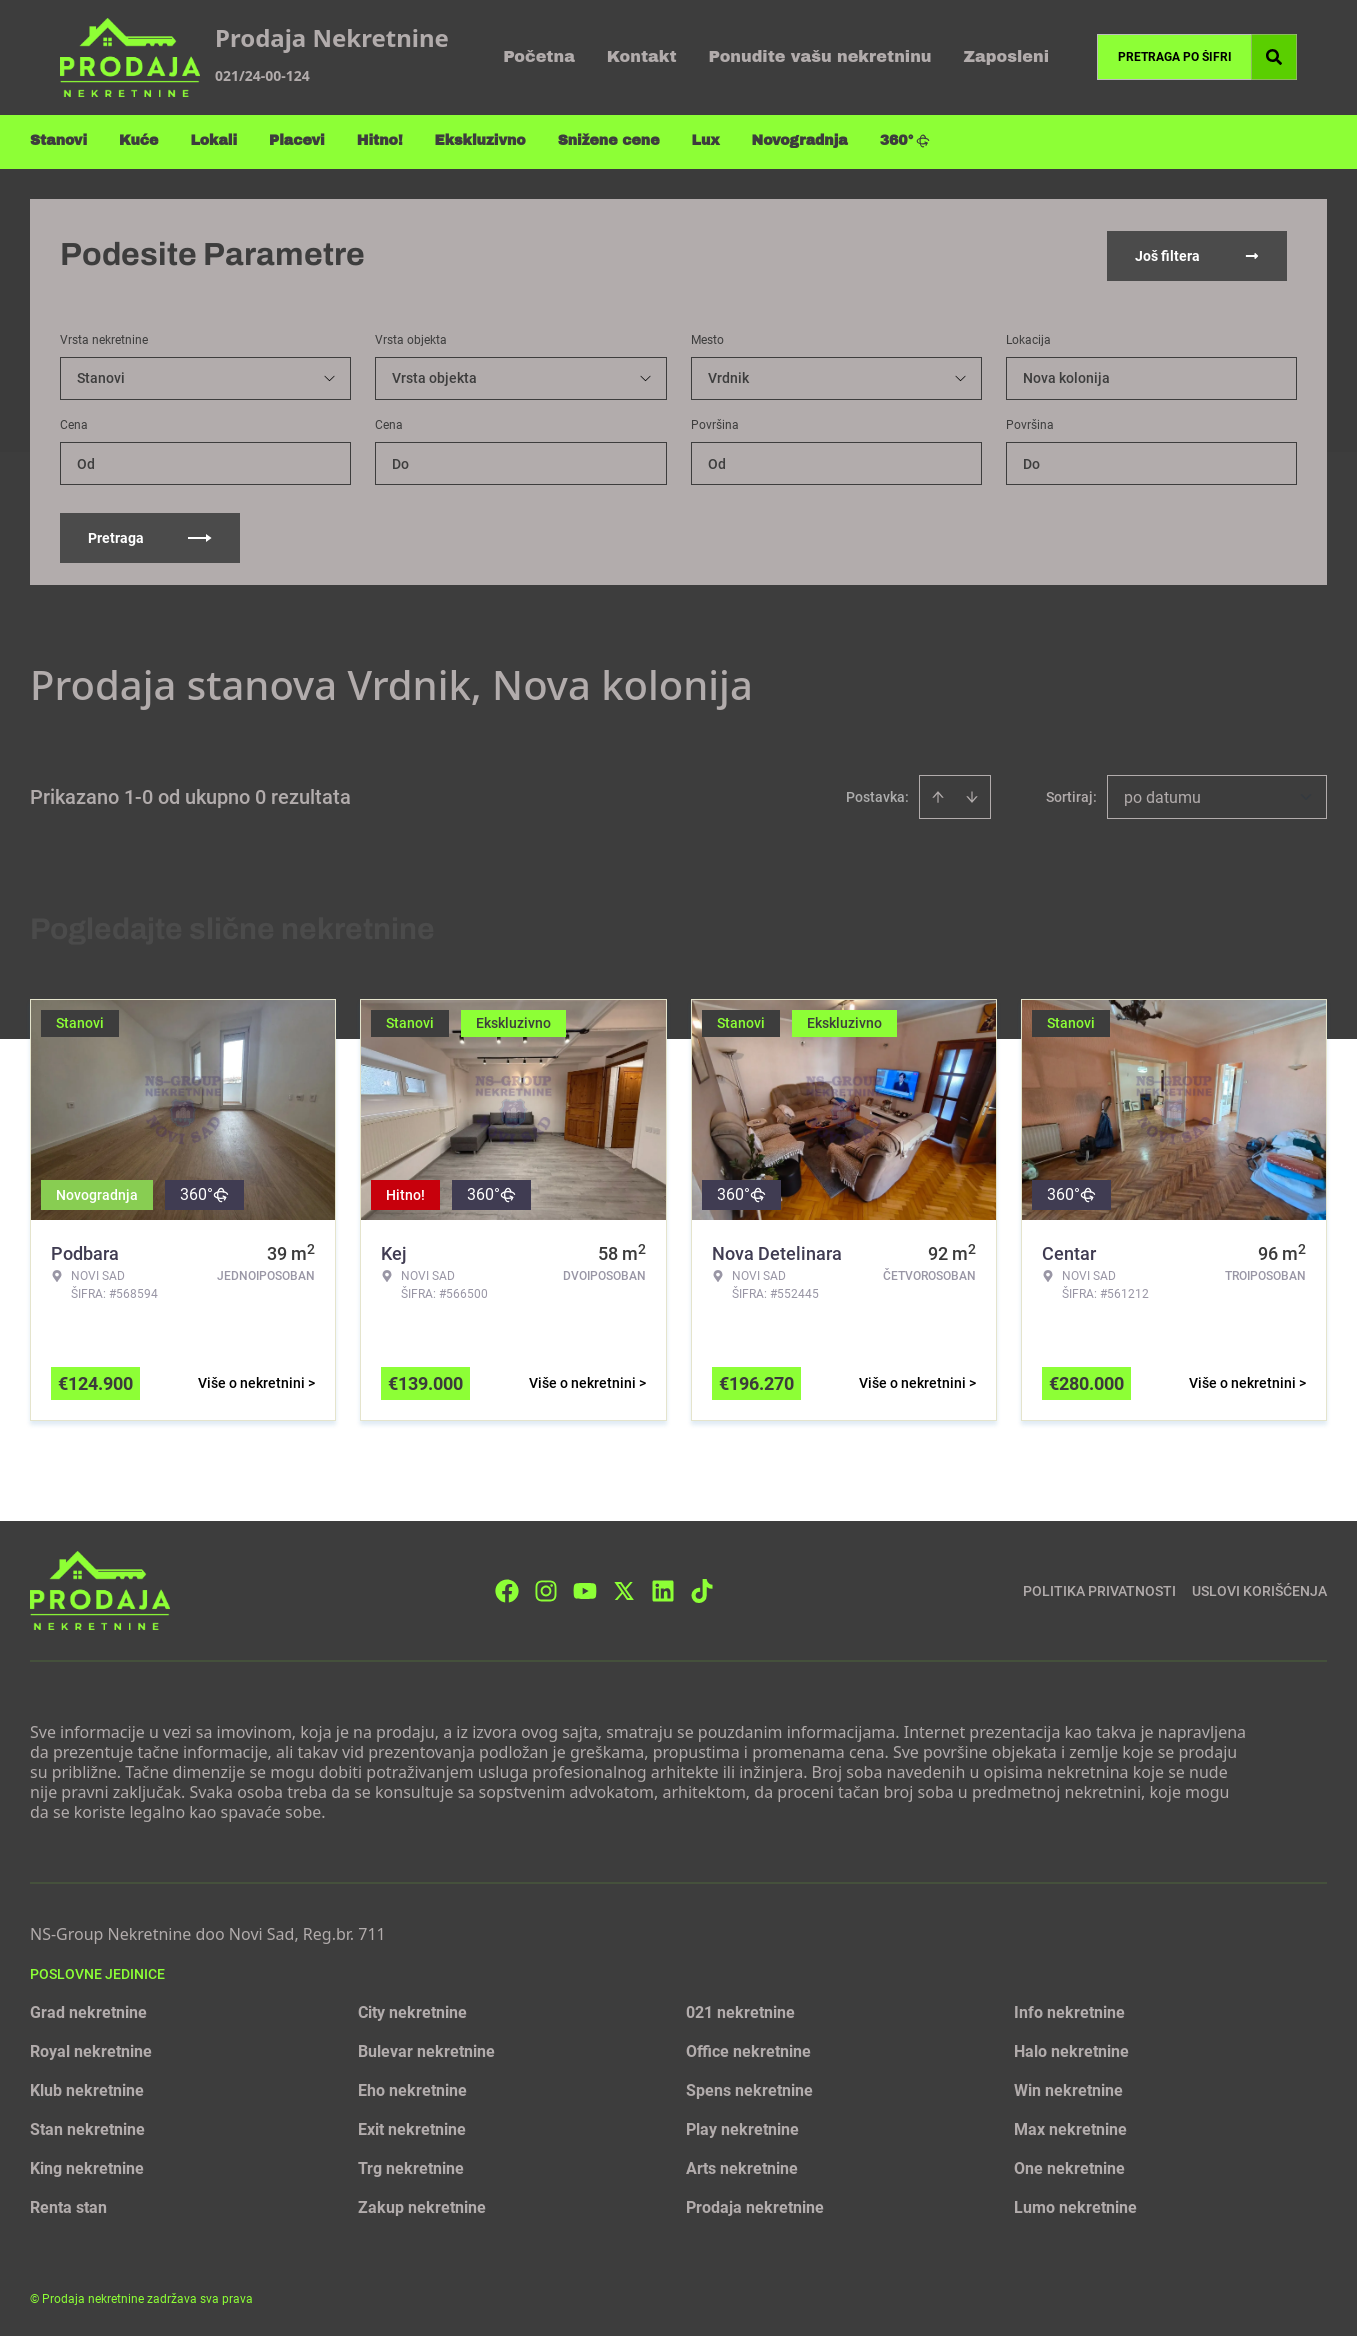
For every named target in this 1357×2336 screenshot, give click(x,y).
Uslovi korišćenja (1259, 1588)
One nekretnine (1069, 2166)
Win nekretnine (1068, 2088)
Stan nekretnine (87, 2127)
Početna (539, 56)
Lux (706, 140)
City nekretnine (412, 2010)
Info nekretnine (1069, 2010)
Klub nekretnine (87, 2088)
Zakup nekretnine (422, 2205)
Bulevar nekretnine (426, 2049)
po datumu (1162, 795)
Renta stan (68, 2205)
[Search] (1274, 57)
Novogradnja (800, 140)
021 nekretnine (740, 2010)
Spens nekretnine (749, 2088)
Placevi (297, 140)
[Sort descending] (972, 795)
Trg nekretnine (411, 2166)
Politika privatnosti (1099, 1588)
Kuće (138, 140)
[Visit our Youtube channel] (585, 1588)
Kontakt (642, 56)
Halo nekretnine (1071, 2049)
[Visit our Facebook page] (507, 1588)
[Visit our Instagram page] (546, 1588)
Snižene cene (609, 140)
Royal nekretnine (91, 2049)
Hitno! (380, 140)
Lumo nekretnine (1075, 2205)
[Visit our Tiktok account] (702, 1588)
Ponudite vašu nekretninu (820, 56)
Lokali (213, 140)
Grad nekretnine (88, 2010)
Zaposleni (1006, 56)
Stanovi (58, 140)
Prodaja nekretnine (755, 2205)
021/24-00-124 (262, 75)
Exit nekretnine (412, 2127)
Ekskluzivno (480, 140)
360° (905, 140)
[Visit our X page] (624, 1588)
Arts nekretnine (742, 2166)
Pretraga (150, 536)
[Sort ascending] (938, 795)
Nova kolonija (1066, 376)
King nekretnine (87, 2166)
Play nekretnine (742, 2127)
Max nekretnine (1070, 2127)
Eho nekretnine (412, 2088)
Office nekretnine (748, 2049)
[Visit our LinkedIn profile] (663, 1588)
